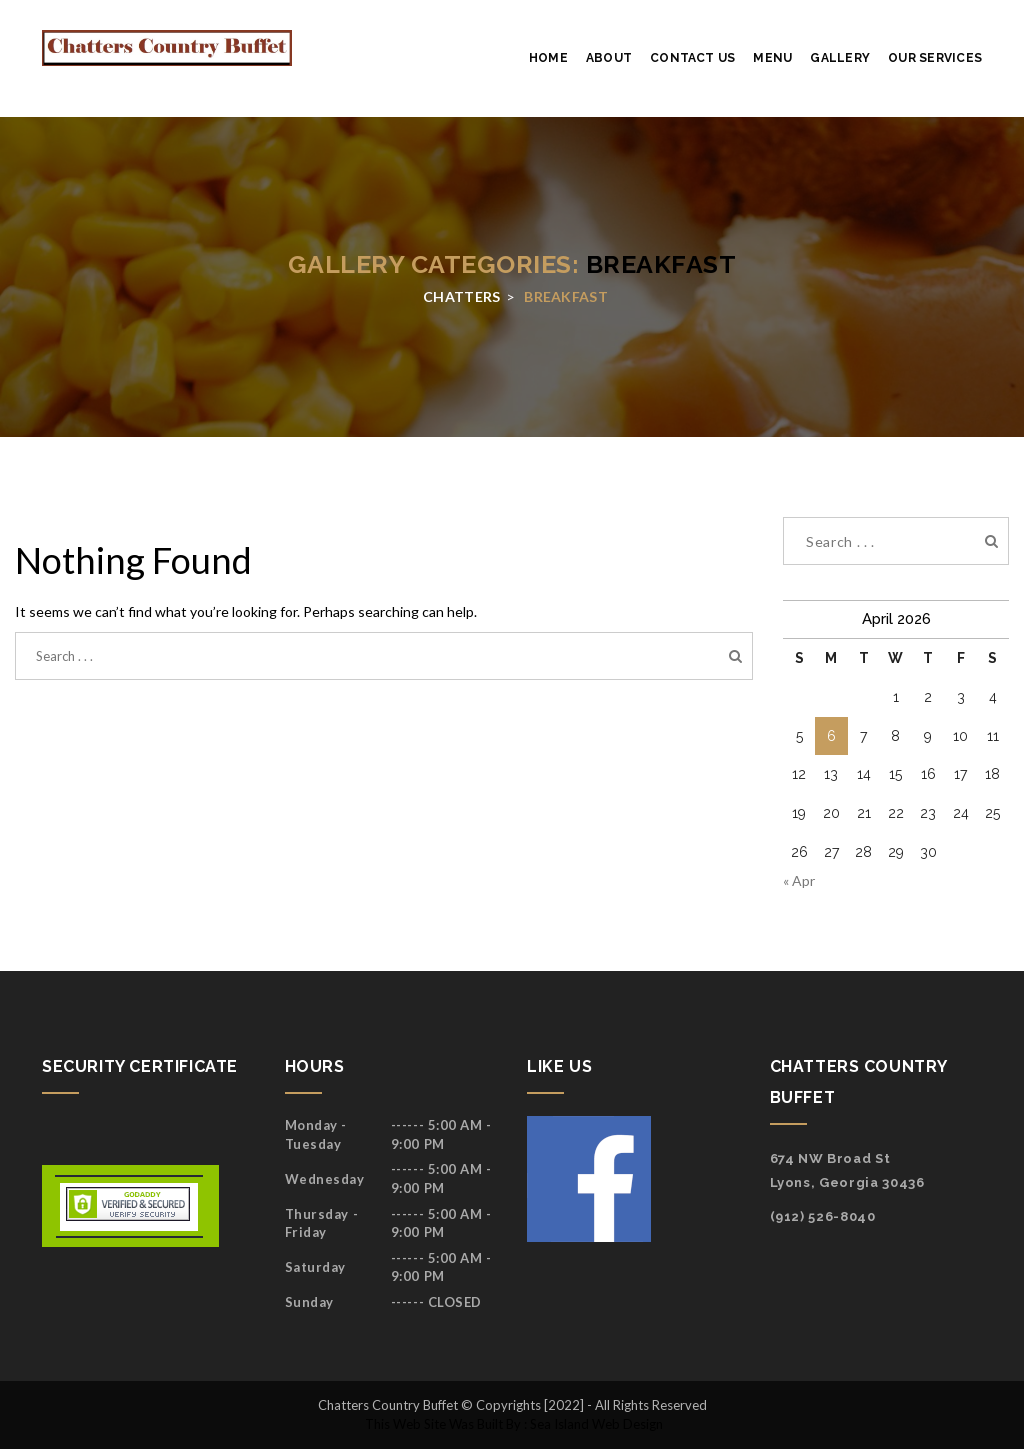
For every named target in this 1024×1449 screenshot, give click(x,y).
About (609, 58)
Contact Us (692, 58)
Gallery (840, 58)
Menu (772, 58)
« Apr (799, 880)
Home (548, 58)
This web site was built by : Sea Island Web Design (512, 1424)
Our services (935, 58)
